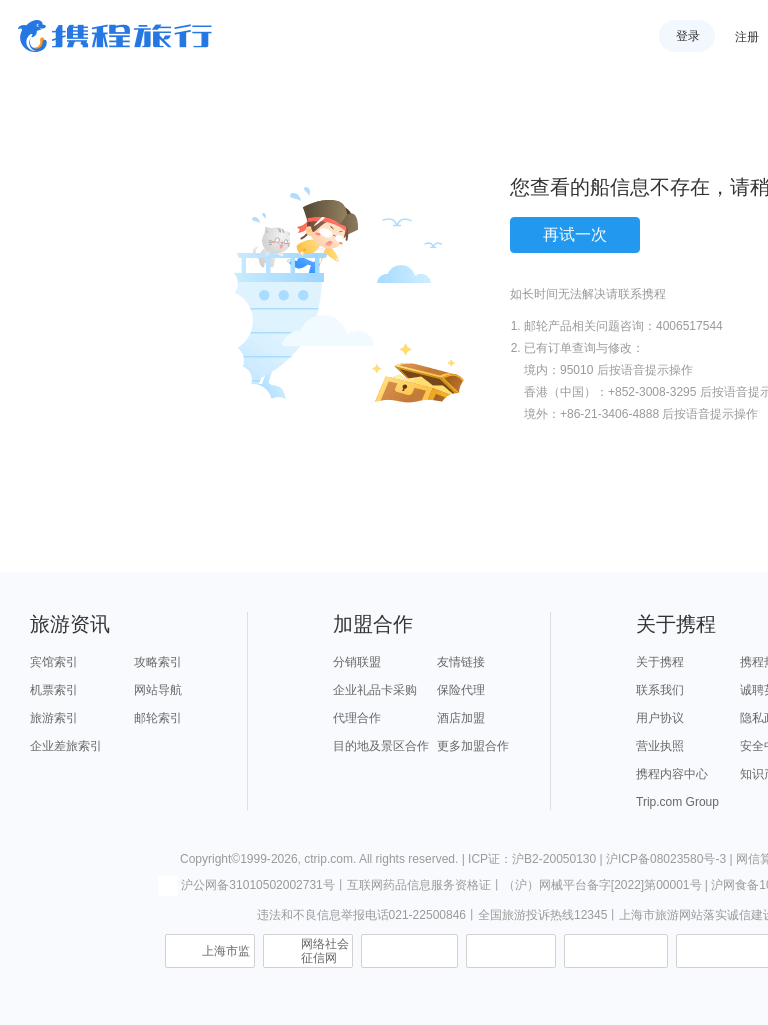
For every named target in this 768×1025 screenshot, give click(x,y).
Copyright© (210, 859)
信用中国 (616, 951)
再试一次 (575, 234)
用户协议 (660, 718)
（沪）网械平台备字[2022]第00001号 (602, 885)
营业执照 (660, 746)
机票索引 (54, 690)
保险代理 (461, 690)
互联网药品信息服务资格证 (419, 885)
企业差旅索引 (66, 746)
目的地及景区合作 (381, 746)
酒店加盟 (461, 718)
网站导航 (158, 690)
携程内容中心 (672, 774)
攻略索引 (158, 662)
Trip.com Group (677, 802)
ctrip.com (328, 859)
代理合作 (357, 718)
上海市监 (226, 951)
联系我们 (660, 690)
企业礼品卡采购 (375, 690)
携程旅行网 (115, 36)
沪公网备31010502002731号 (246, 885)
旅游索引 (54, 718)
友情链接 (461, 662)
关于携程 (660, 662)
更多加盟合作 (473, 746)
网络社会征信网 (325, 951)
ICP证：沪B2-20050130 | (537, 859)
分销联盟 (357, 662)
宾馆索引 (54, 662)
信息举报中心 (409, 951)
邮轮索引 (158, 718)
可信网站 (511, 951)
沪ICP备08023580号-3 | (671, 859)
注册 (747, 37)
